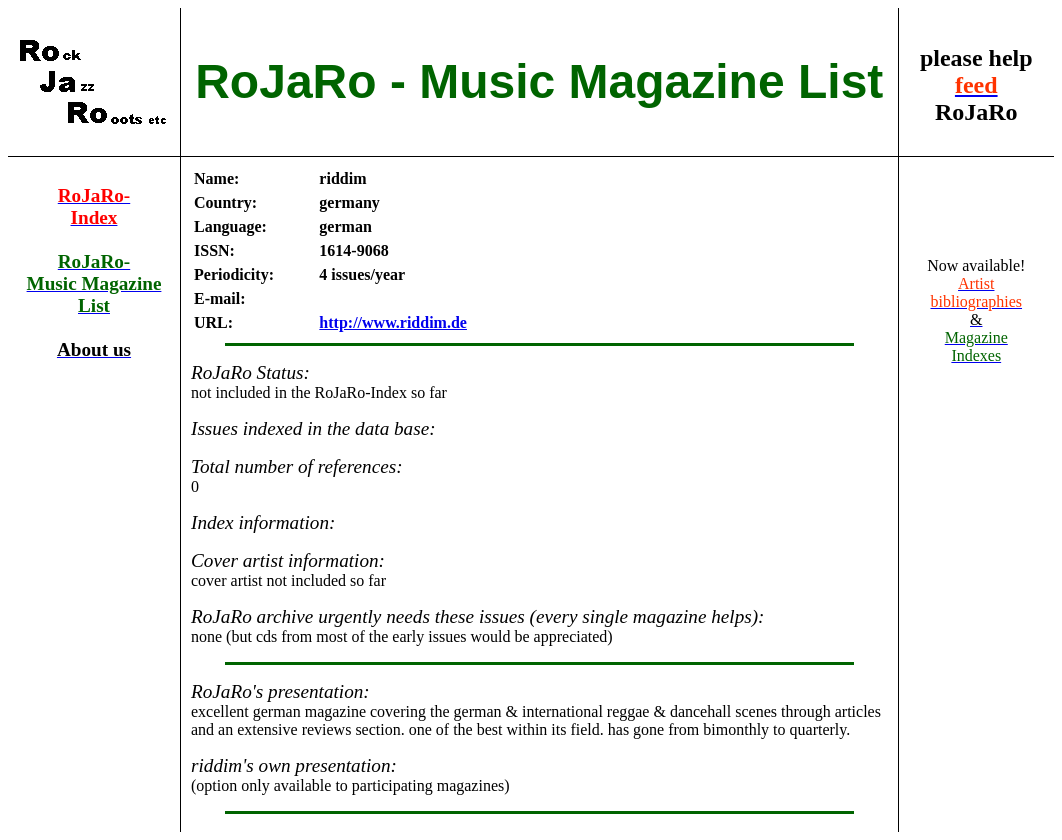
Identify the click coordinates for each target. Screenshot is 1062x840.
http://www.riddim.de (393, 322)
